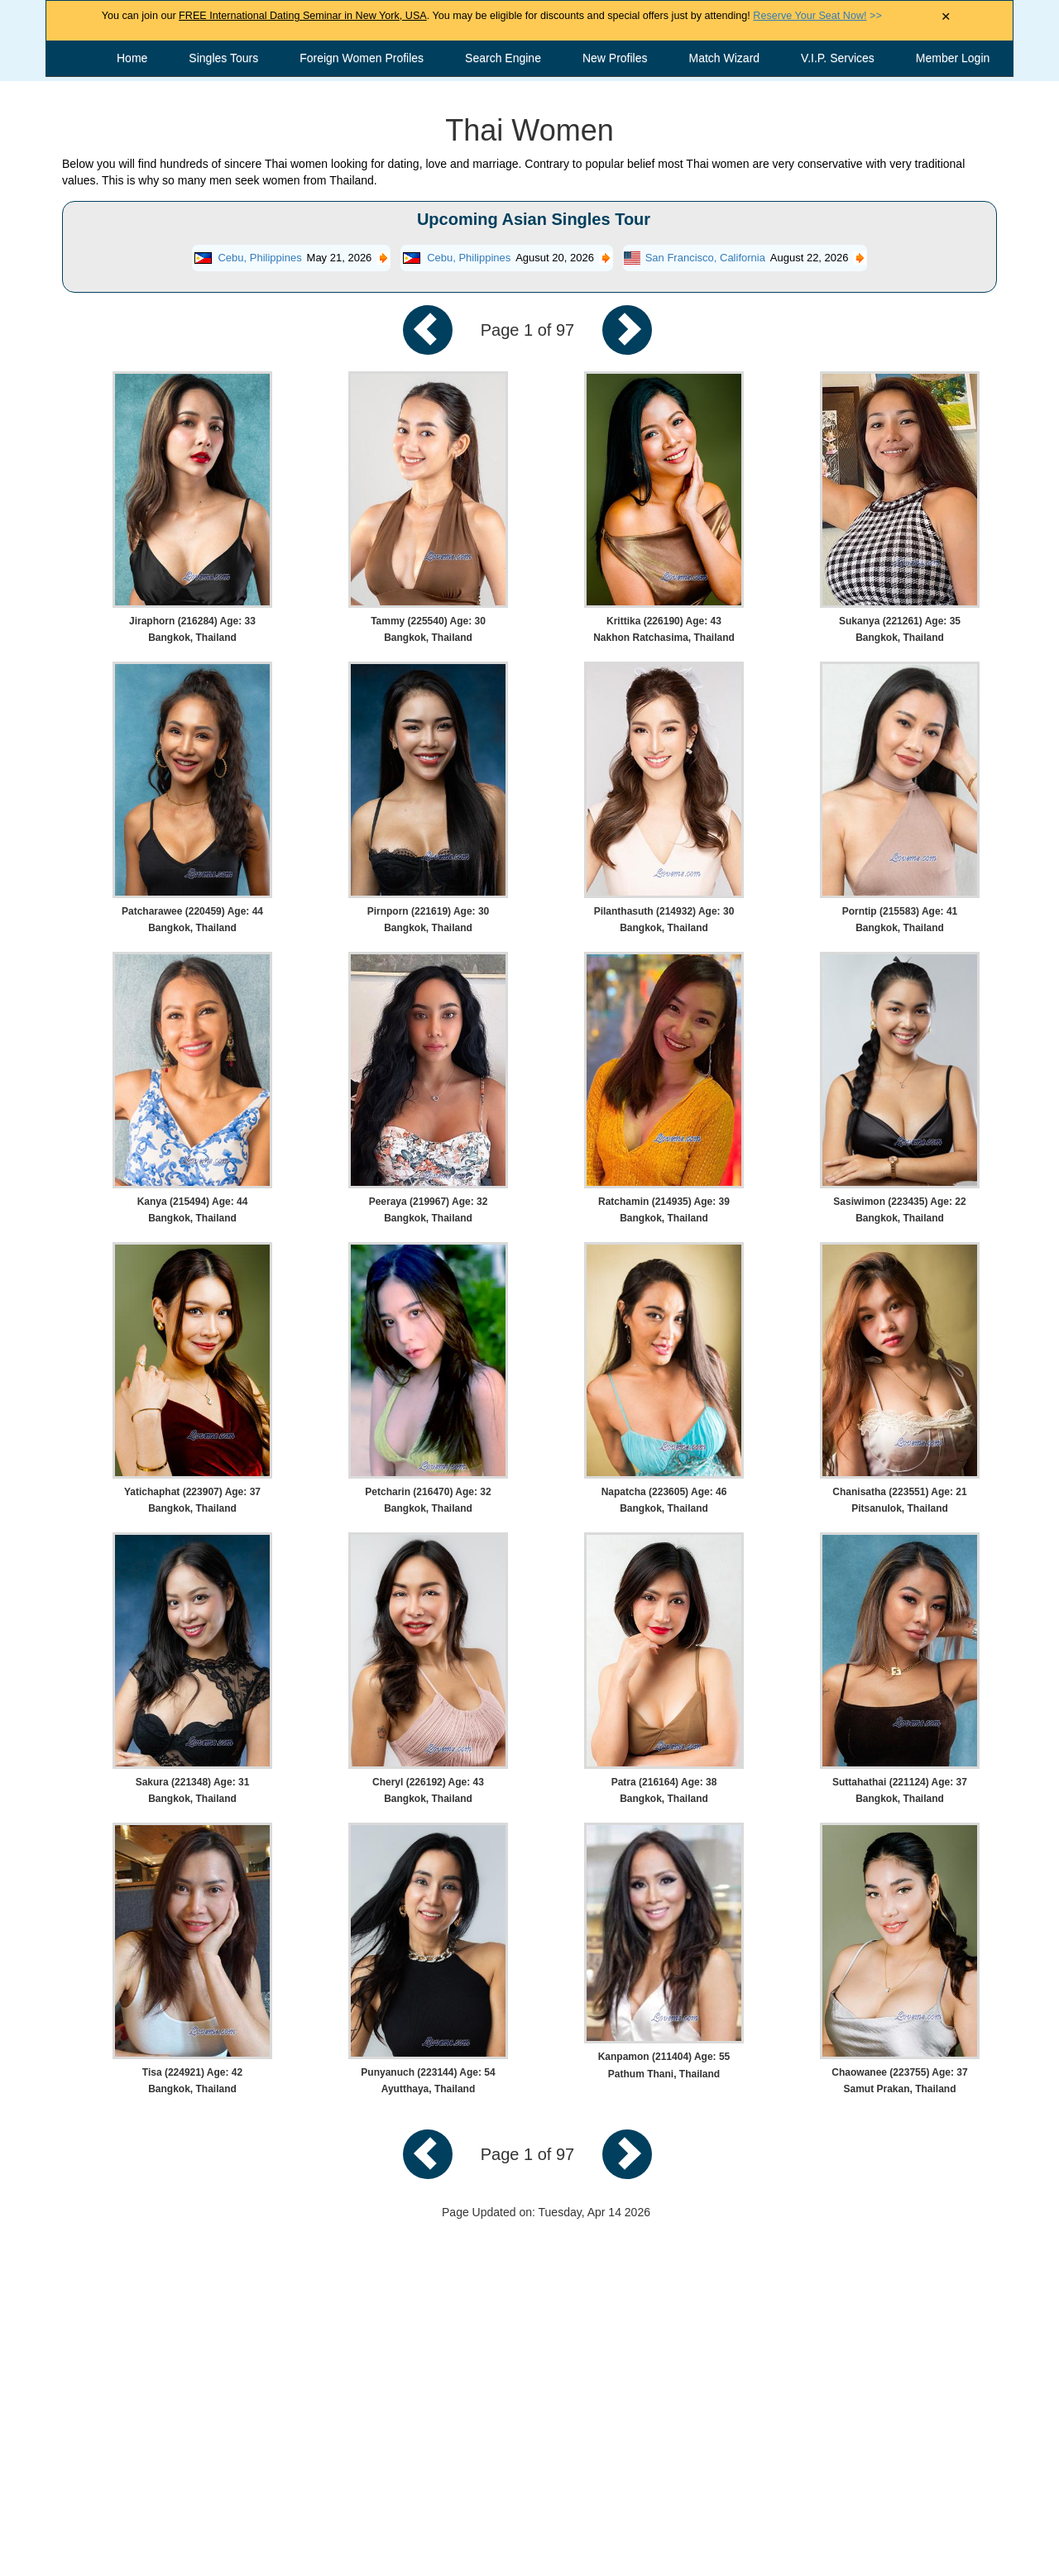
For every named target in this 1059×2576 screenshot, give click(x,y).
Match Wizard (724, 58)
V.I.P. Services (838, 58)
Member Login (953, 58)
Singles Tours (223, 58)
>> (817, 16)
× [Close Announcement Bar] (946, 17)
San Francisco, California (705, 257)
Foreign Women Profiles (361, 58)
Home (132, 58)
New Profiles (615, 58)
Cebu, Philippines (259, 257)
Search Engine (503, 58)
